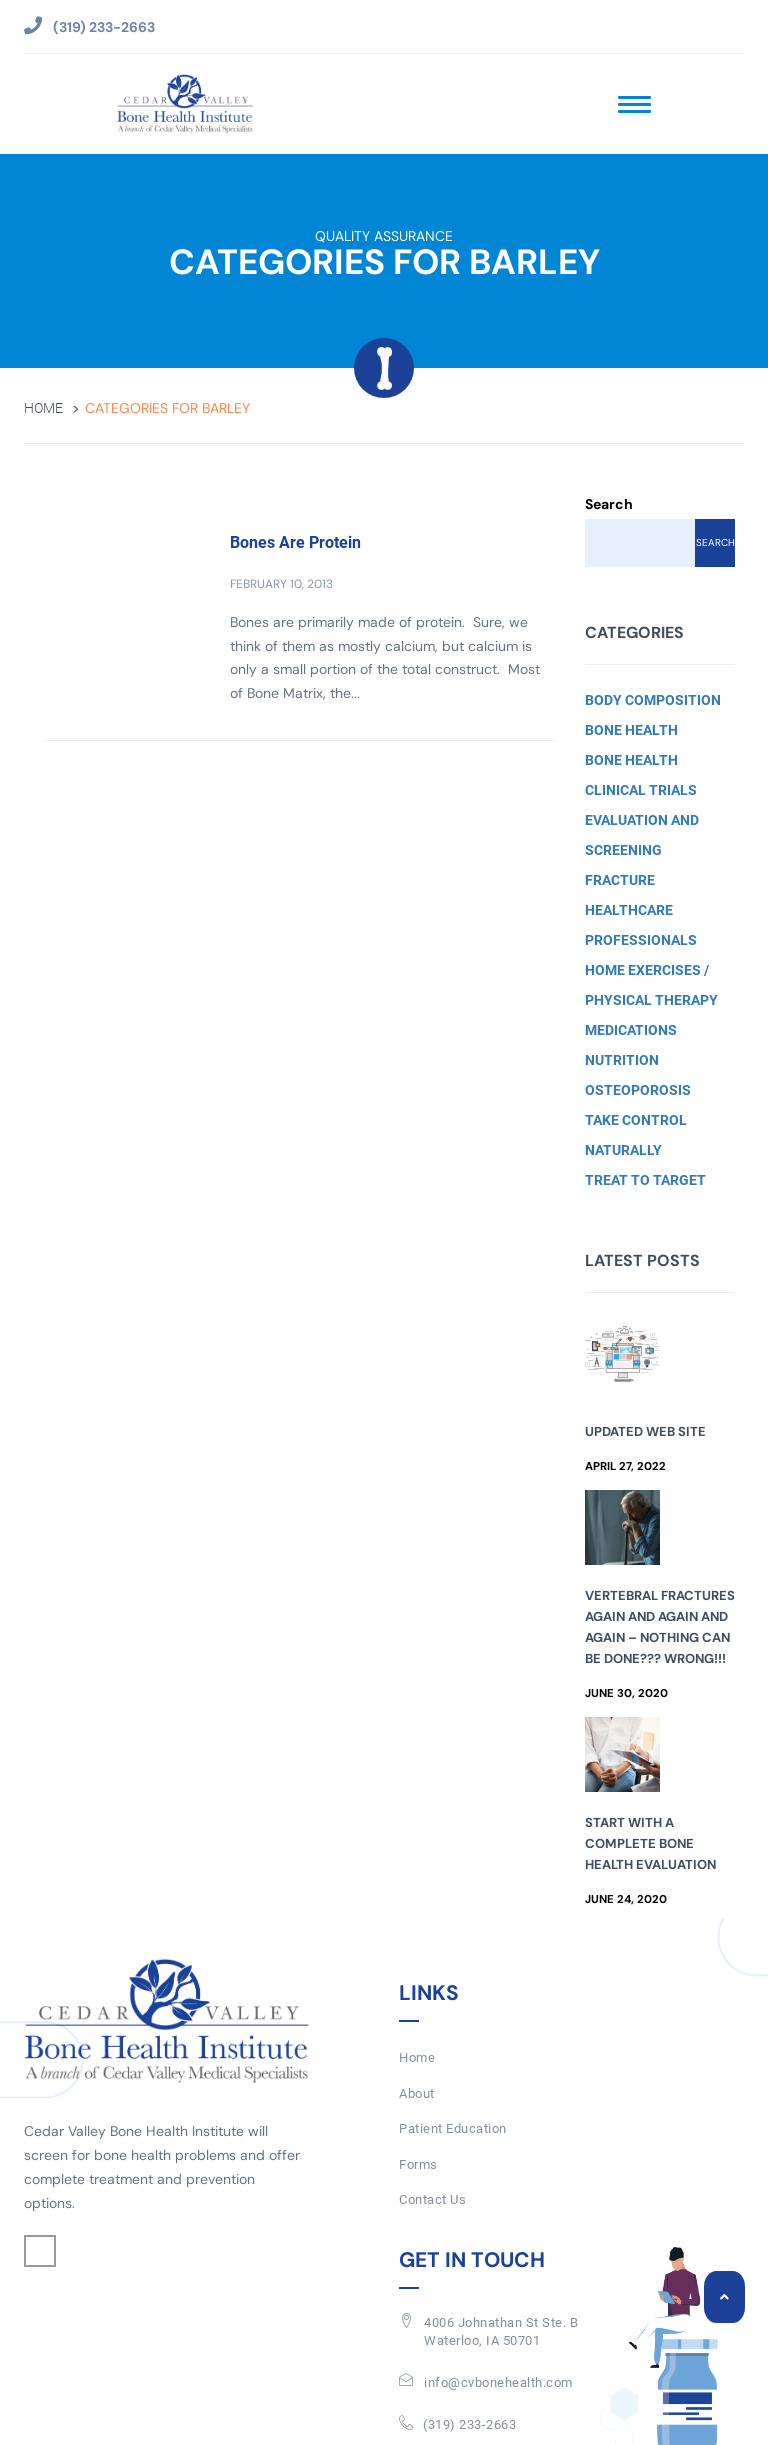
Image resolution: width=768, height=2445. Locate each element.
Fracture (620, 880)
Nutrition (622, 1060)
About (417, 2093)
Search (609, 504)
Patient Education (453, 2128)
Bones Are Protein (295, 542)
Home (43, 408)
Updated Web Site (645, 1431)
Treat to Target (645, 1180)
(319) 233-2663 (469, 2424)
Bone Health (631, 730)
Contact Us (432, 2199)
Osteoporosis (638, 1090)
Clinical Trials (641, 790)
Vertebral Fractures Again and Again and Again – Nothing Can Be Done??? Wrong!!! (660, 1627)
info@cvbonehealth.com (498, 2382)
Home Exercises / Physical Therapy (651, 985)
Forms (418, 2164)
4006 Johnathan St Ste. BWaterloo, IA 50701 (501, 2332)
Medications (631, 1030)
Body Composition (653, 700)
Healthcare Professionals (641, 925)
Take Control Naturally (636, 1135)
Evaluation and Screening (642, 835)
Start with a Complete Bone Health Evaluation (650, 1843)
